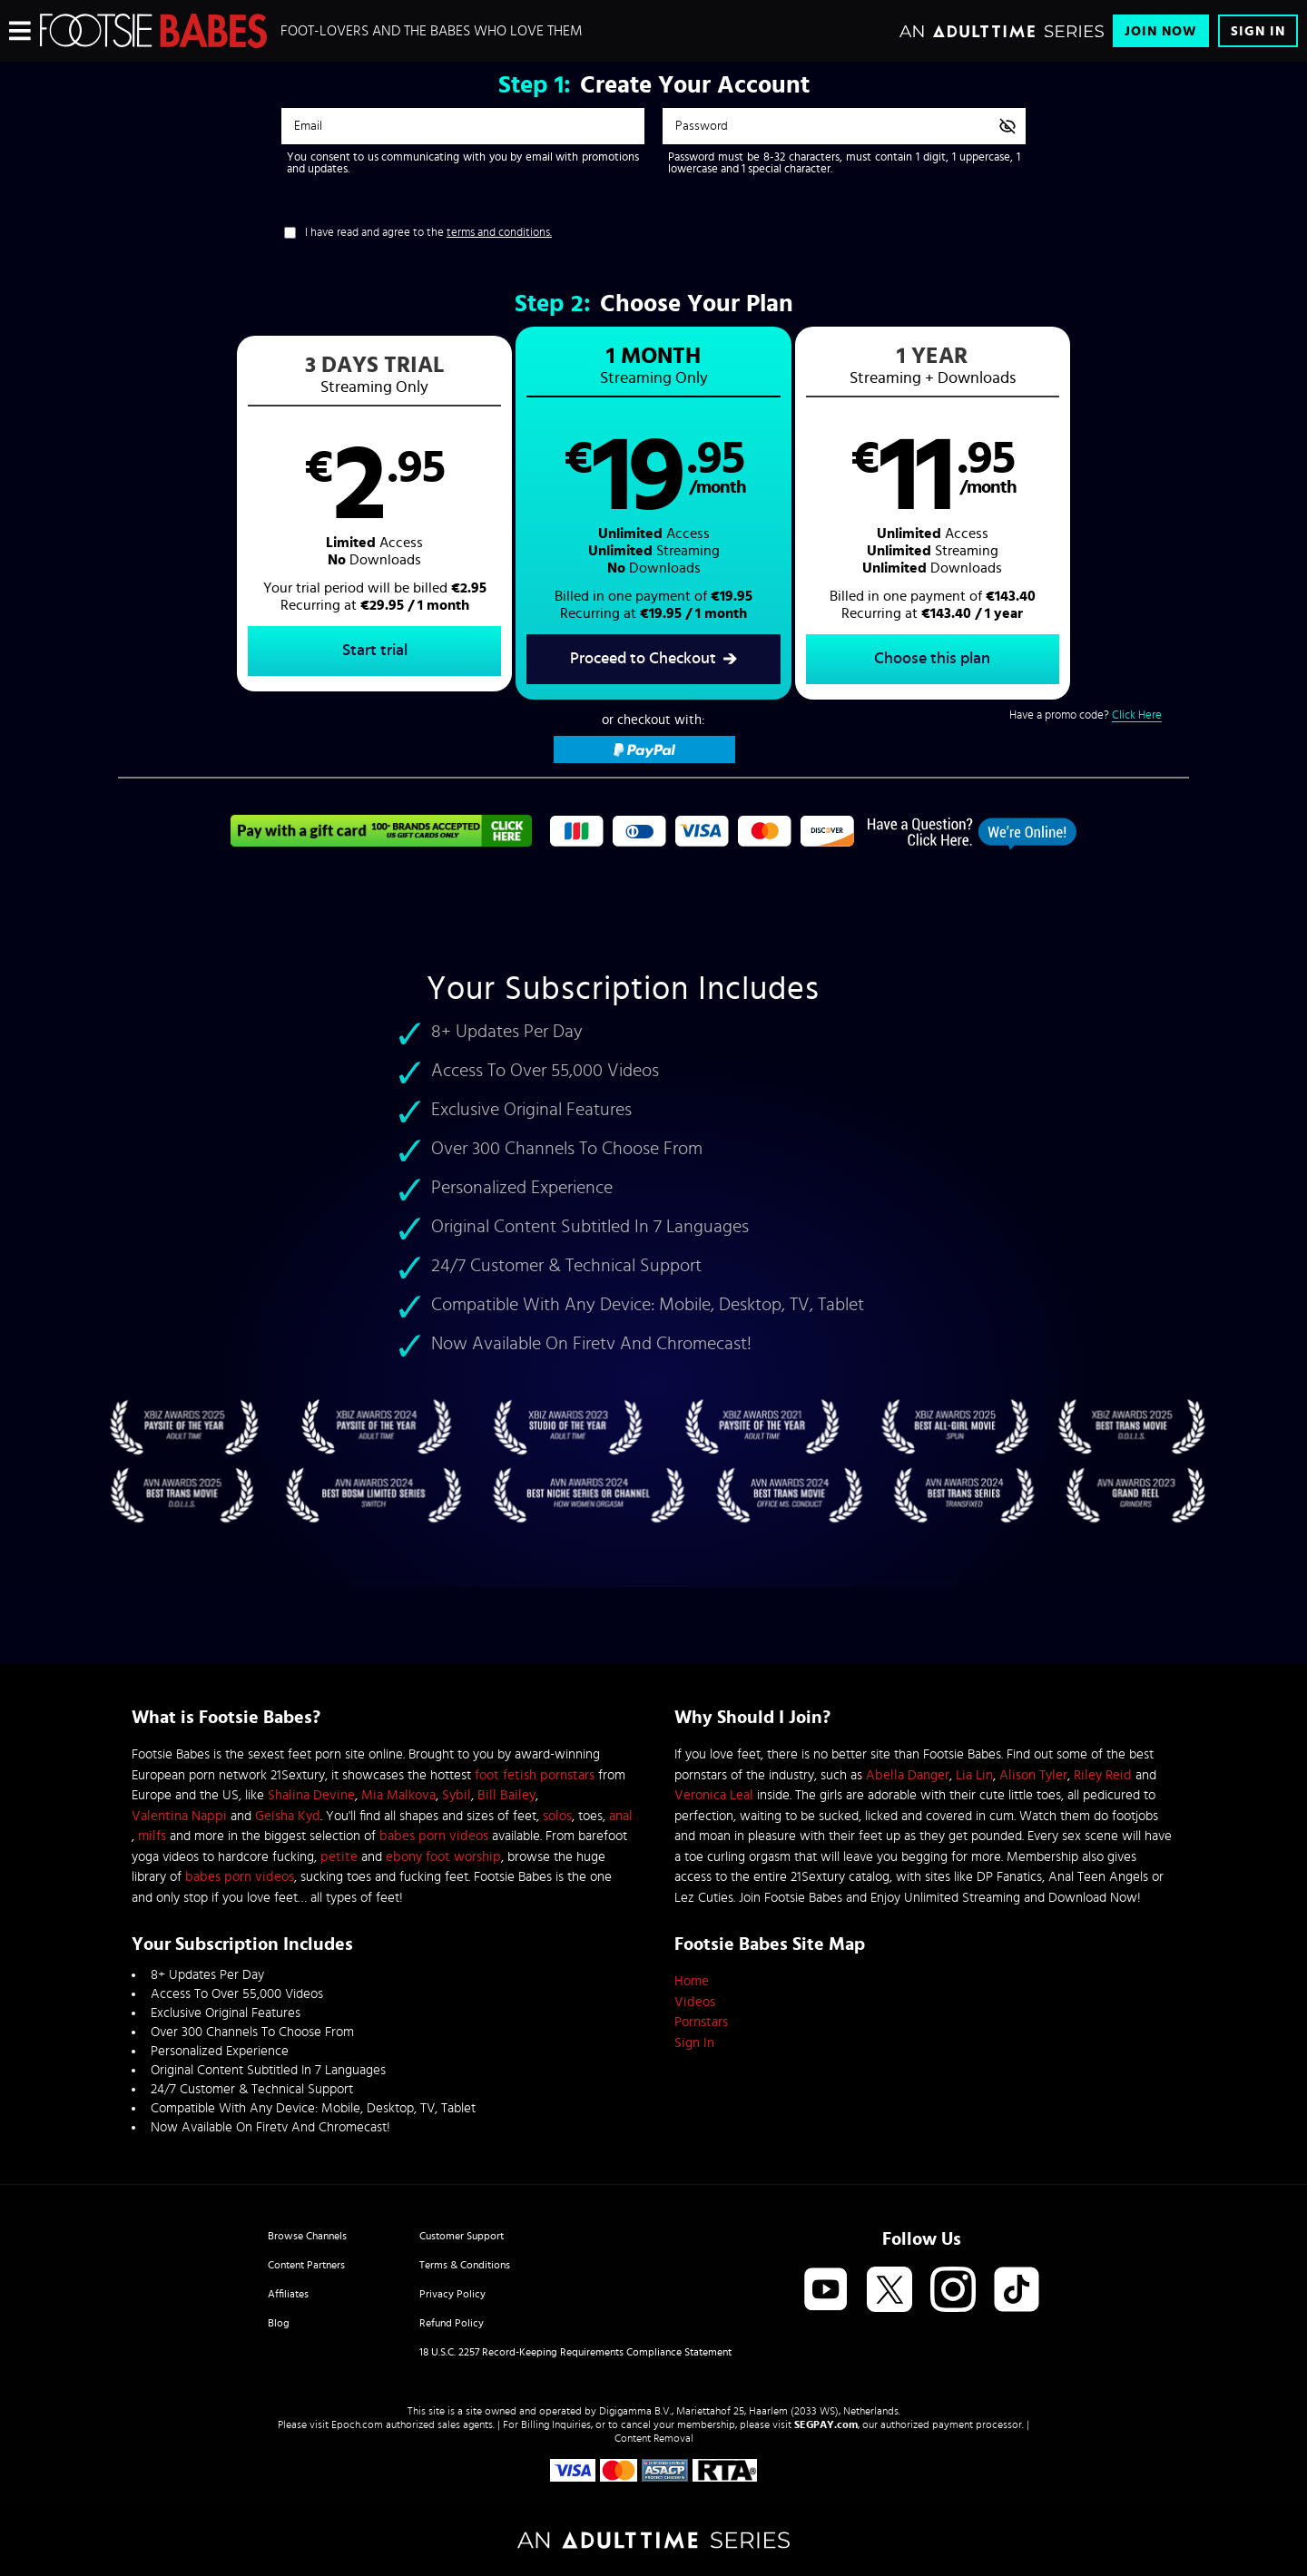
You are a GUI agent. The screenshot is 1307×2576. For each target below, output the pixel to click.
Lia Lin (974, 1775)
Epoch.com (357, 2424)
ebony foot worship (443, 1857)
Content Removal (653, 2438)
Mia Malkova (398, 1795)
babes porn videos (433, 1836)
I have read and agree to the (428, 233)
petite (339, 1857)
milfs (152, 1836)
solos (557, 1816)
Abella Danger (907, 1775)
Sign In (1258, 31)
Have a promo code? (1085, 716)
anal (621, 1816)
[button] (386, 513)
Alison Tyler (1033, 1775)
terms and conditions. (499, 233)
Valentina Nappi (179, 1816)
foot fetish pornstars (535, 1775)
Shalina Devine (311, 1795)
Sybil (456, 1795)
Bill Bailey (506, 1795)
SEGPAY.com (826, 2424)
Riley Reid (1103, 1775)
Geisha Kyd (287, 1816)
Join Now (1161, 31)
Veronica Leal (713, 1795)
